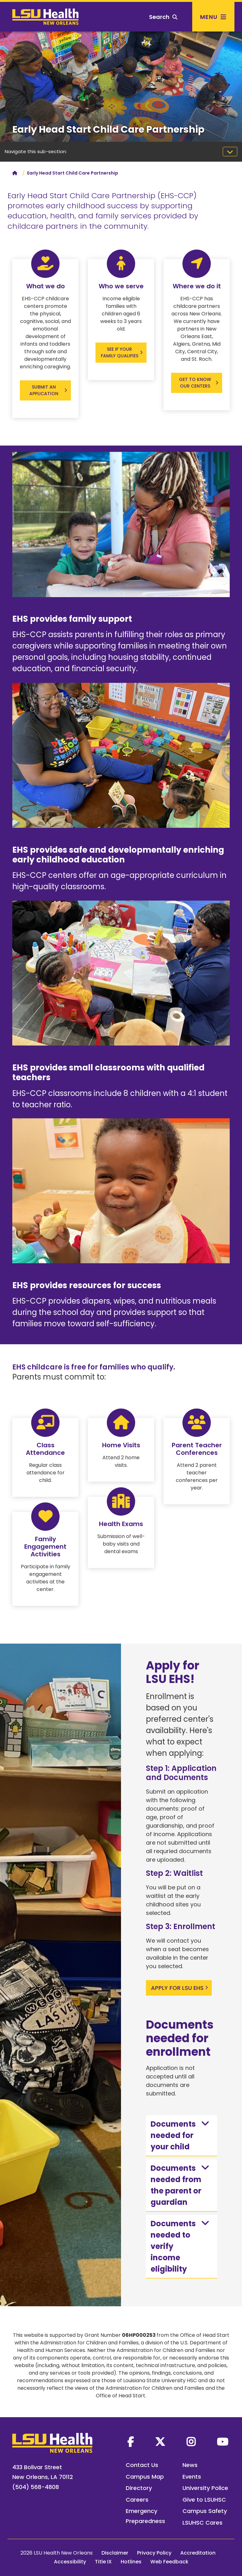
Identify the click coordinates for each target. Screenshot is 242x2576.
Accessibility (70, 2561)
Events (191, 2477)
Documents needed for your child (181, 2135)
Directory (139, 2488)
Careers (137, 2500)
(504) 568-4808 (35, 2487)
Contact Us (142, 2465)
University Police (205, 2488)
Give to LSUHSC (204, 2500)
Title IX (103, 2561)
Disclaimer (114, 2552)
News (190, 2465)
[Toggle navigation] (230, 151)
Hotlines (131, 2561)
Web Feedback (169, 2561)
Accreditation (198, 2552)
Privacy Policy (154, 2552)
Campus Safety (204, 2511)
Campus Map (145, 2477)
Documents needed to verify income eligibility (181, 2246)
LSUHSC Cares (202, 2523)
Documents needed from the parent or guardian (181, 2185)
